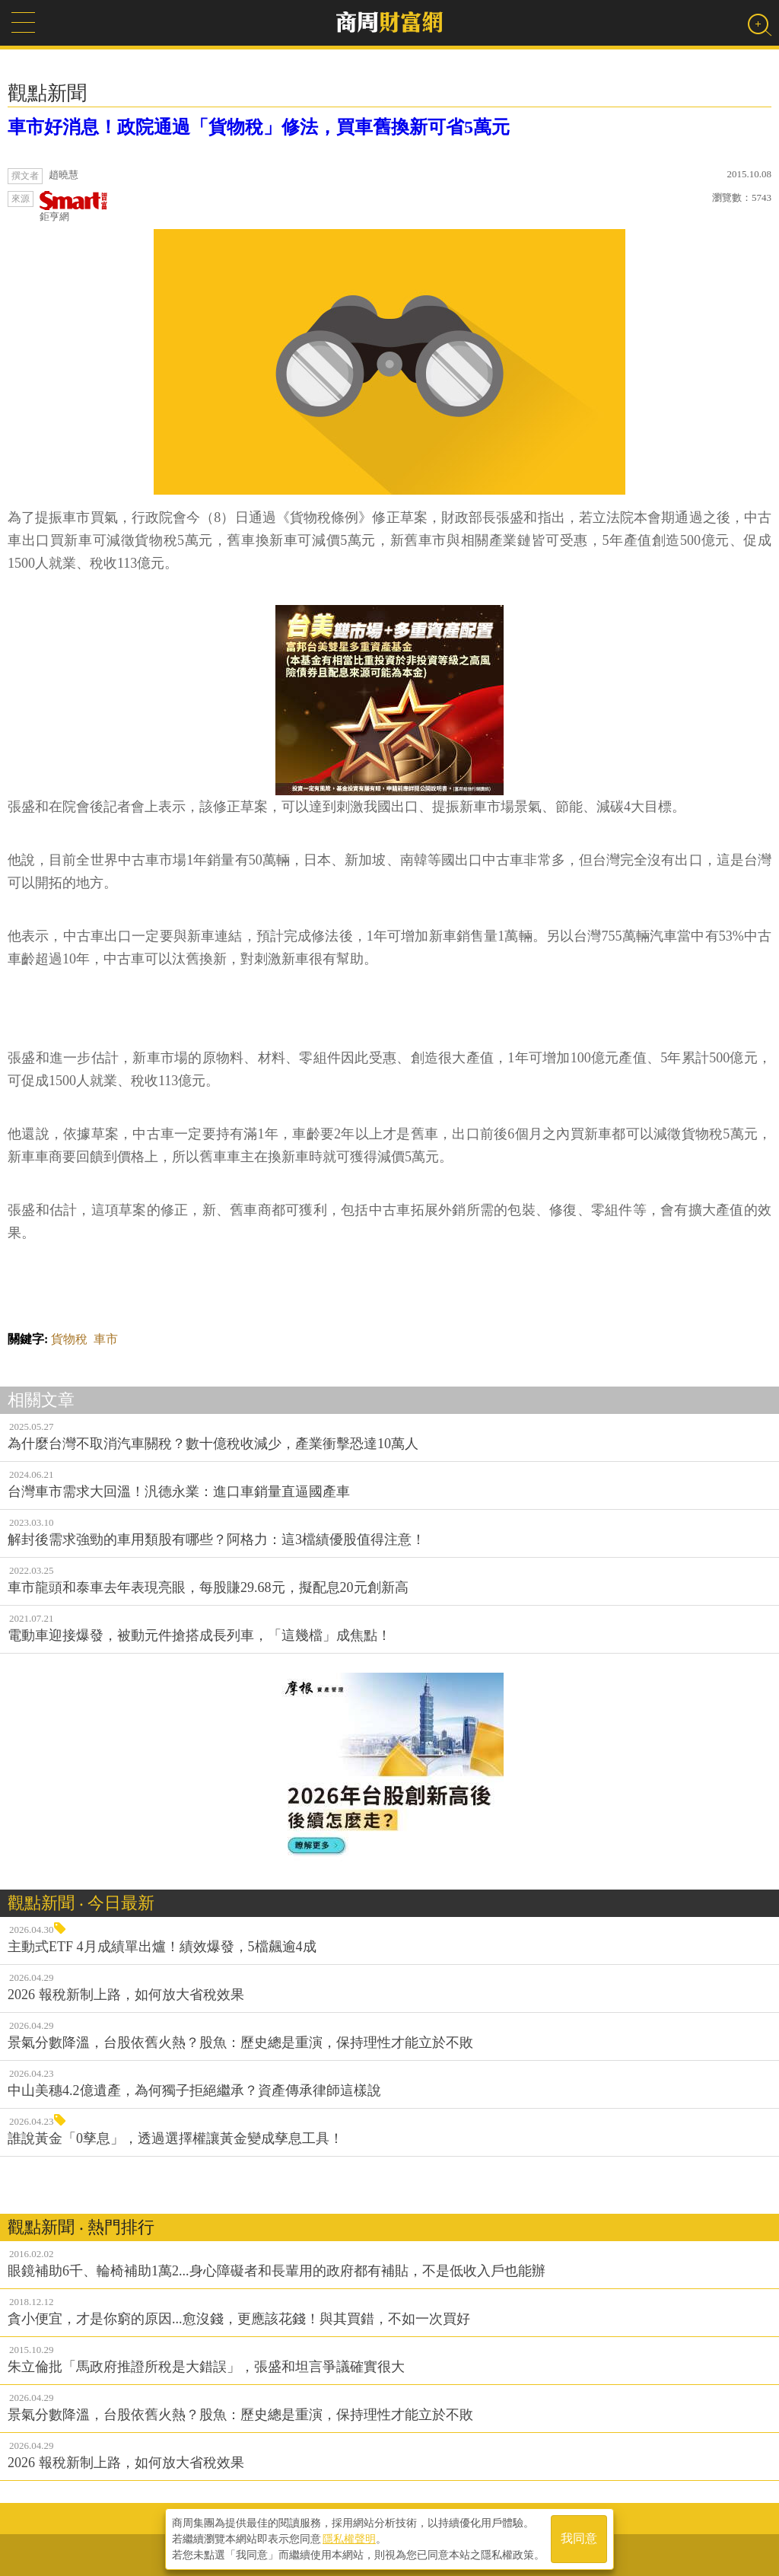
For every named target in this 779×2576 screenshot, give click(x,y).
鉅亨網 (74, 206)
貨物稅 (69, 1339)
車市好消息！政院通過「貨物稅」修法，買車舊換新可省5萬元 (259, 127)
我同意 (579, 2539)
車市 (106, 1339)
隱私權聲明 (349, 2539)
